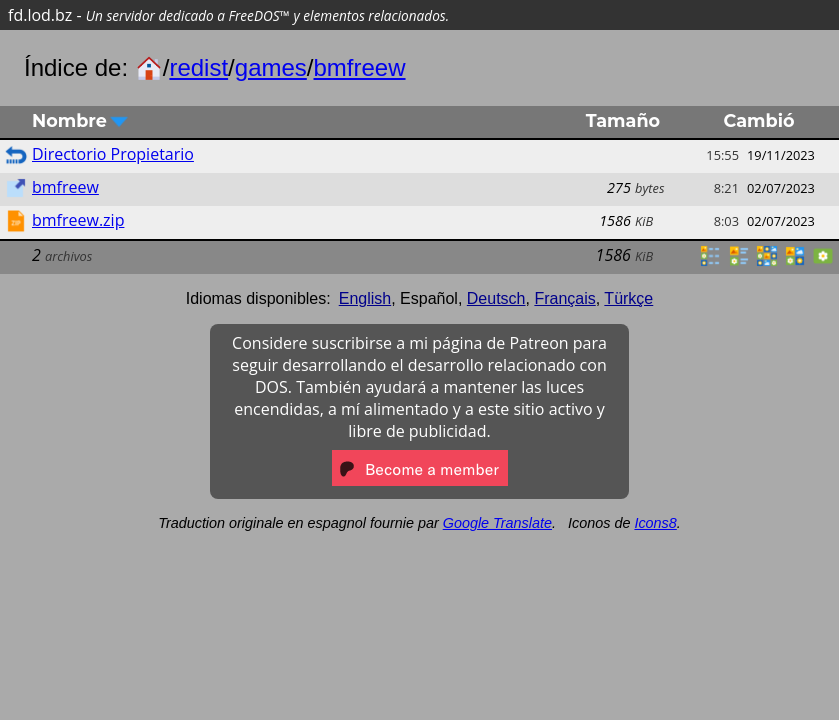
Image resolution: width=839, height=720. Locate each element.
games (271, 67)
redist (198, 67)
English (365, 298)
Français (564, 298)
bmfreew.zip (78, 220)
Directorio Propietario (113, 154)
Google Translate (497, 523)
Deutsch (496, 298)
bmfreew (360, 67)
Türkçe (628, 298)
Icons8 (655, 523)
